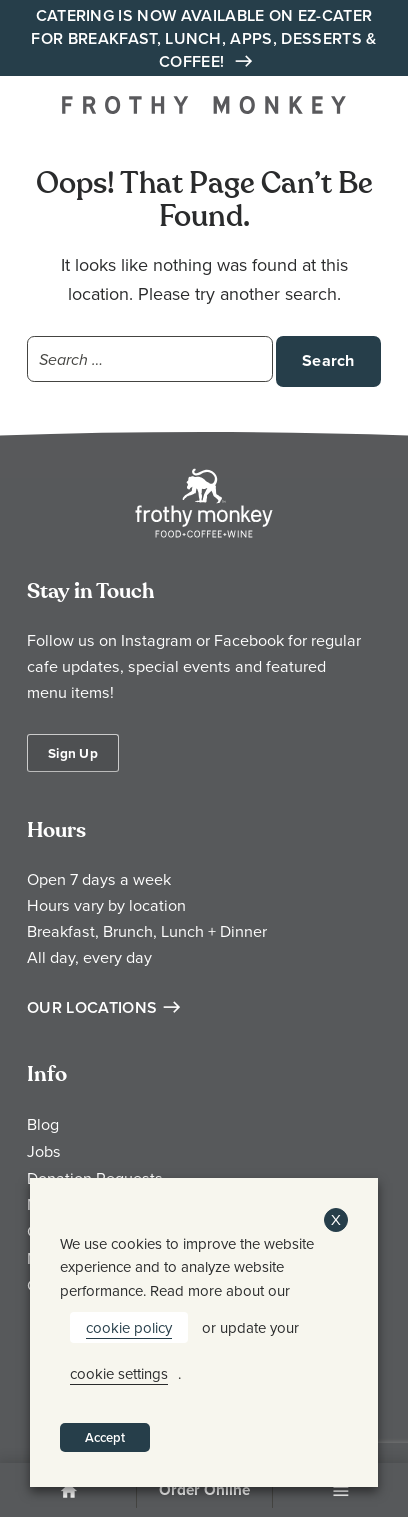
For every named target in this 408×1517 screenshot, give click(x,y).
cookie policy (129, 1327)
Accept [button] (105, 1437)
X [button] (336, 1219)
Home (68, 1492)
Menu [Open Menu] (341, 1492)
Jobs (44, 1151)
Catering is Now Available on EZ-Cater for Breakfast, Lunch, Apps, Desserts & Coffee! (203, 38)
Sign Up (73, 753)
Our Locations (92, 1007)
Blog (43, 1124)
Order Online (204, 1490)
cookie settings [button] (119, 1373)
